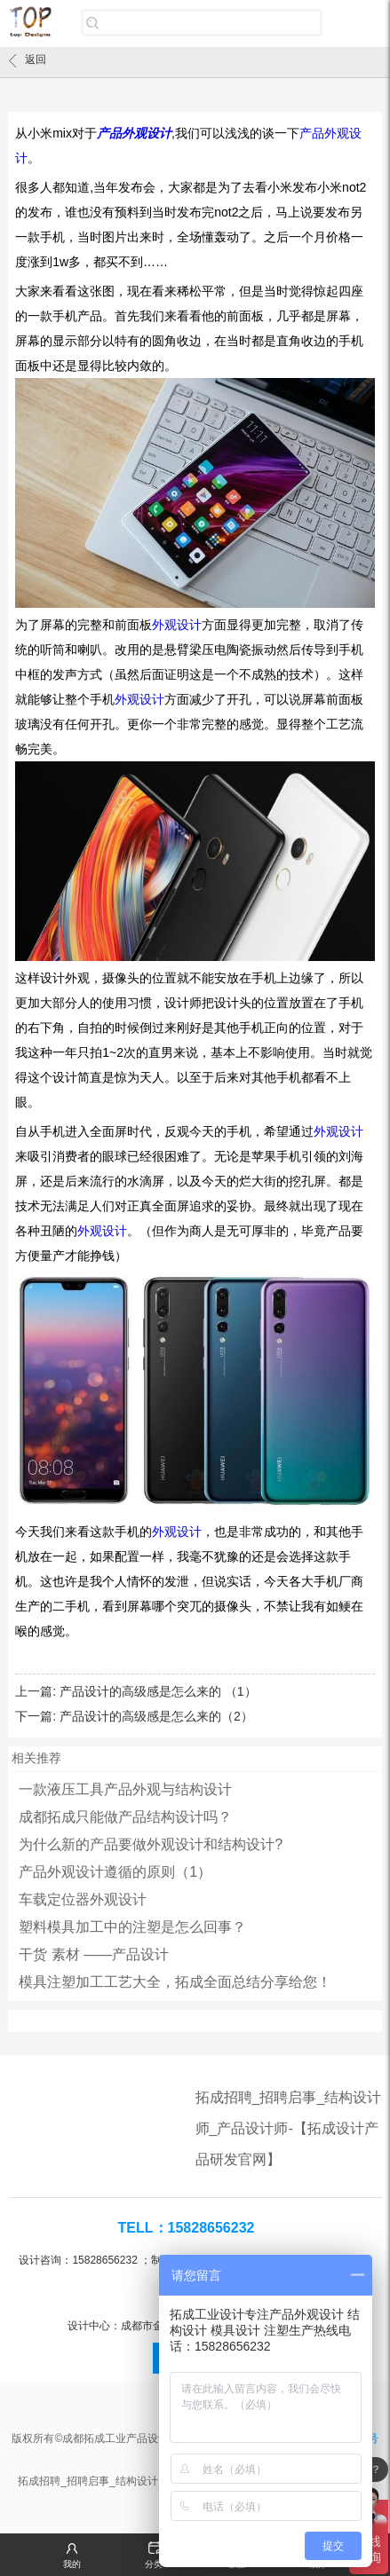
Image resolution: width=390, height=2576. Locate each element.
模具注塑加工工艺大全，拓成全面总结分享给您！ (175, 1981)
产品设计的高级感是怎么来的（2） (156, 1716)
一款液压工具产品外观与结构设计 (125, 1789)
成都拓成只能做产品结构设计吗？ (125, 1816)
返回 (27, 60)
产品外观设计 (134, 133)
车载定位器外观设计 (83, 1899)
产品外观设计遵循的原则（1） (115, 1871)
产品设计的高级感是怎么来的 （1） (158, 1691)
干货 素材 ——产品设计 (94, 1954)
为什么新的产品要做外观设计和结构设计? (151, 1844)
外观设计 (177, 625)
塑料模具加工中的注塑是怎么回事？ (132, 1926)
